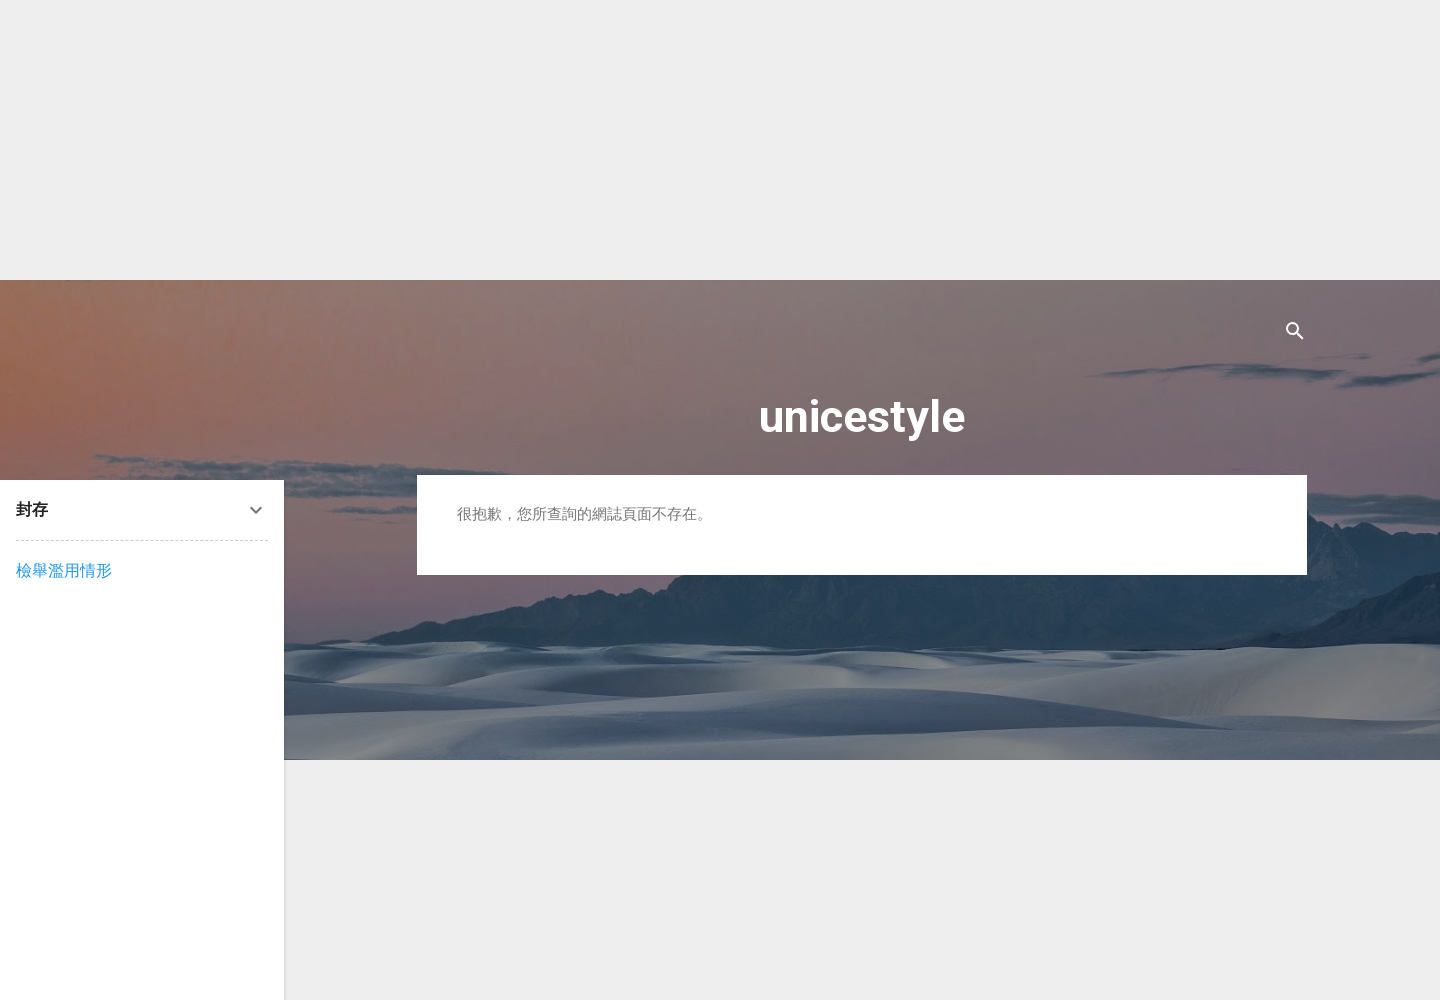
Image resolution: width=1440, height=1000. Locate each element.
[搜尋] (1295, 334)
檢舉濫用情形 (64, 570)
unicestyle (862, 416)
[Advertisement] (600, 140)
